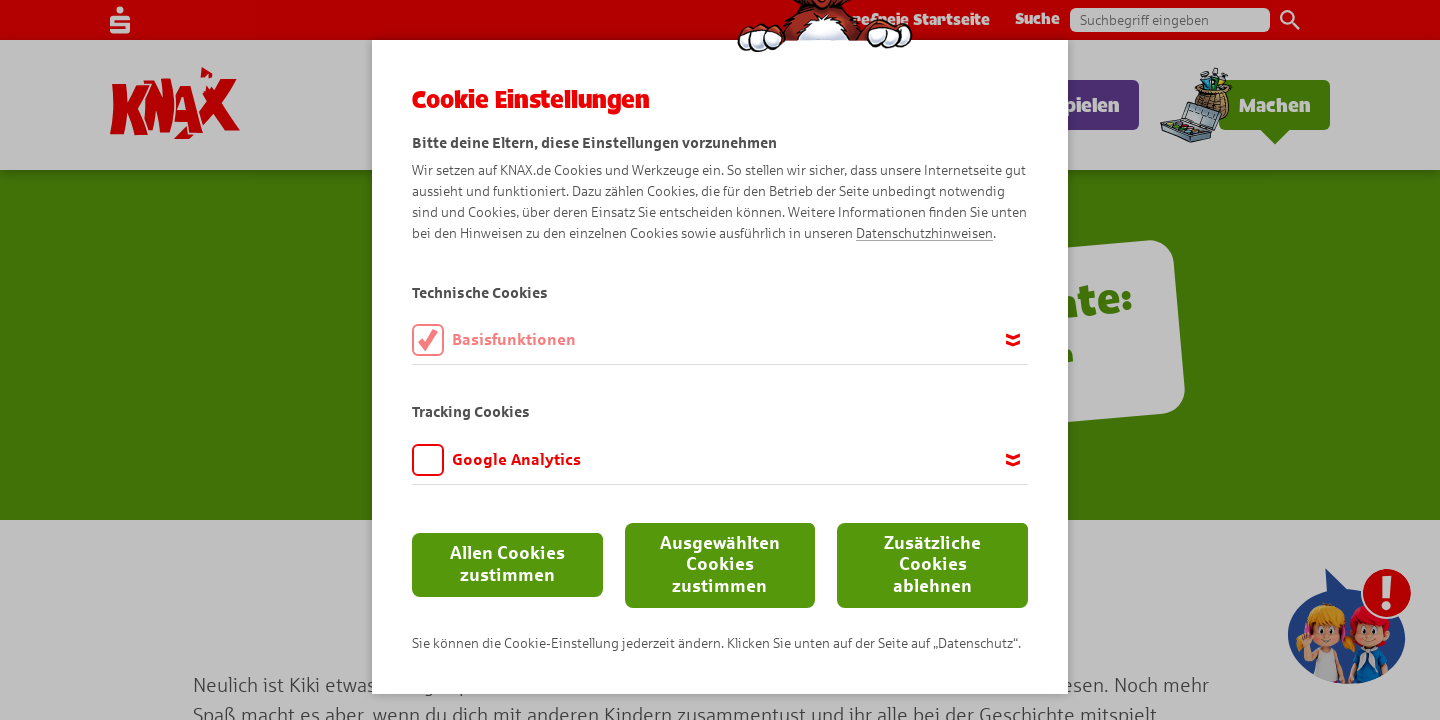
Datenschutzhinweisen (924, 233)
